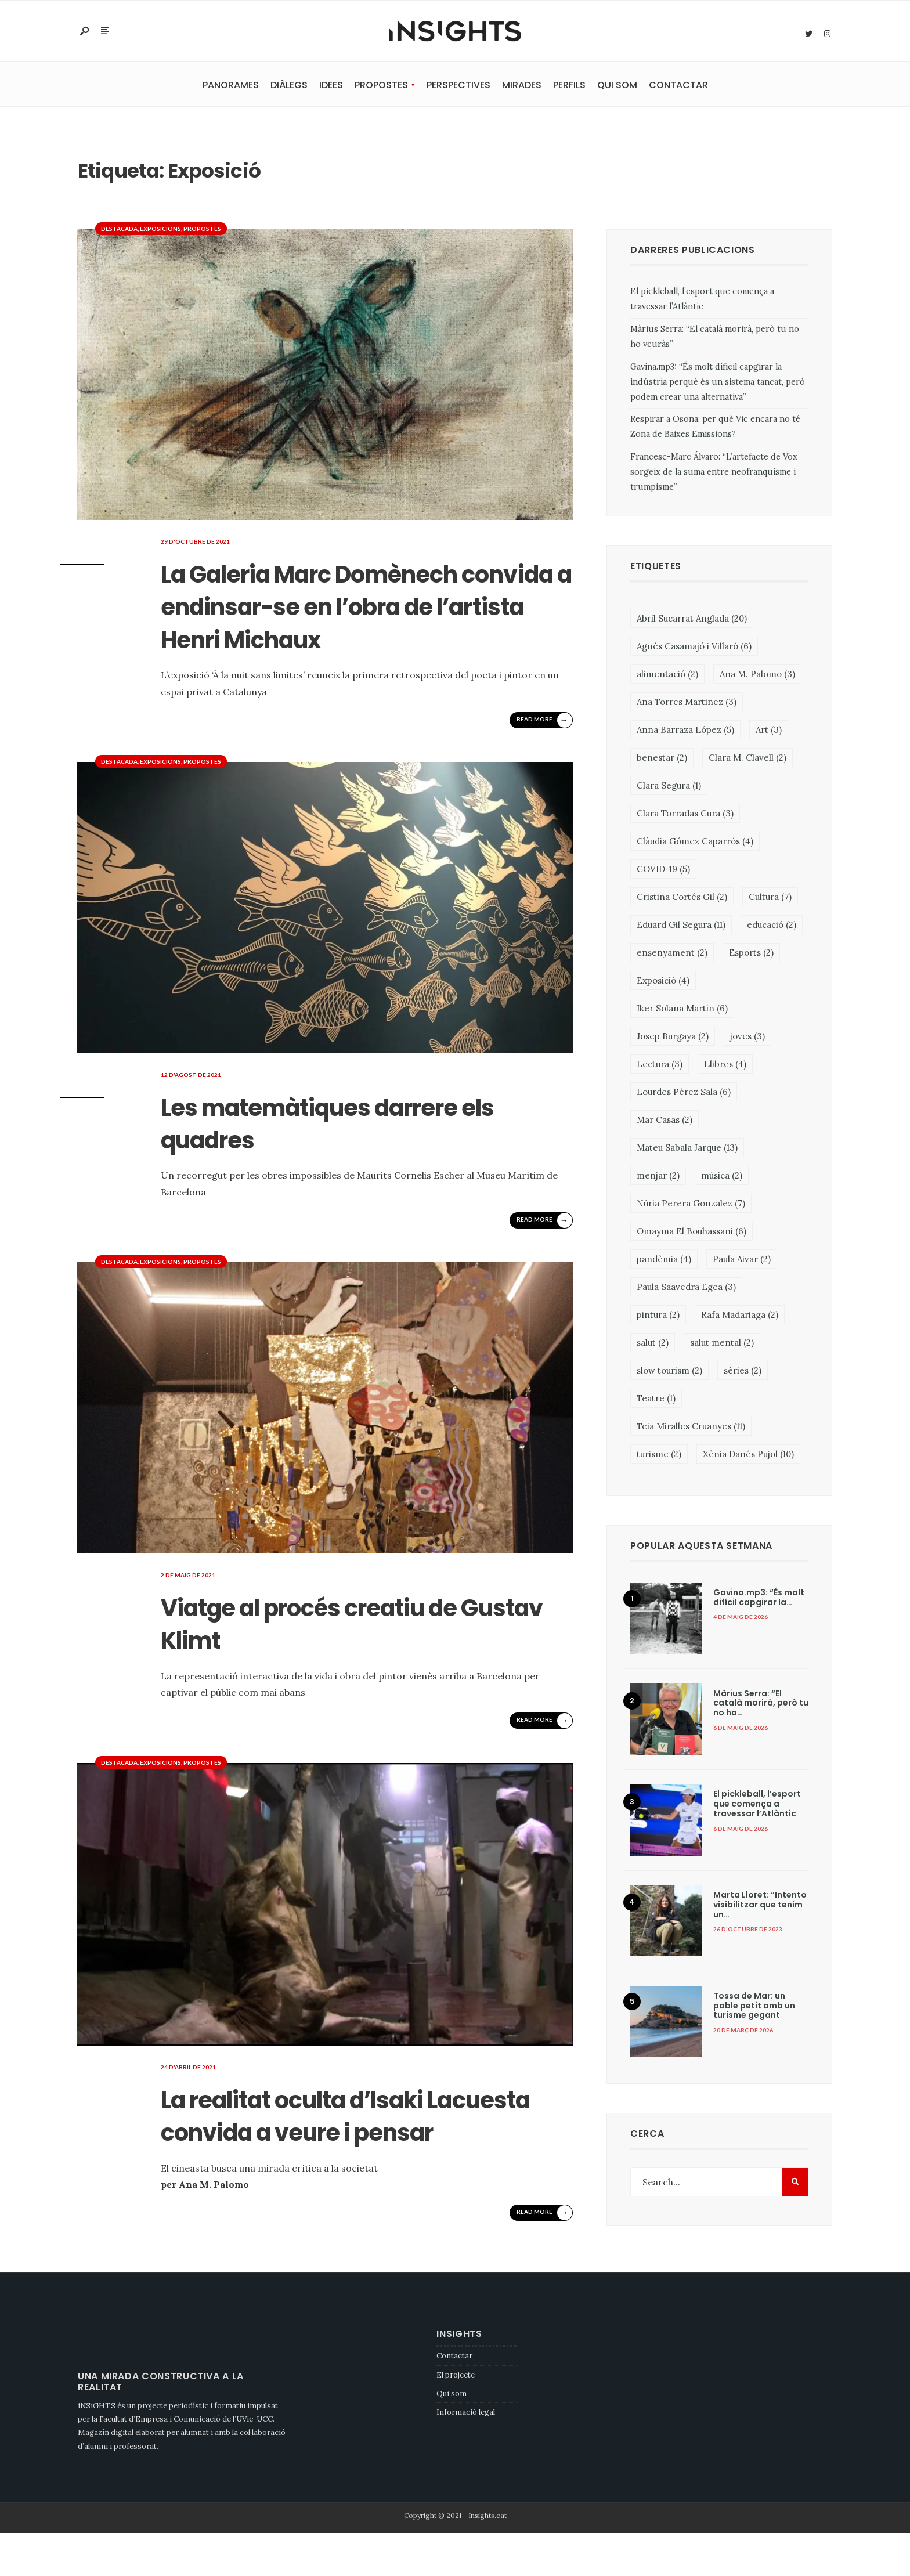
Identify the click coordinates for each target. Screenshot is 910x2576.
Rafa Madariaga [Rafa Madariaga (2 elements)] (739, 1316)
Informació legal (465, 2455)
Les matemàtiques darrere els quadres (354, 1155)
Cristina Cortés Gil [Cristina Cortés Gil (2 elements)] (682, 898)
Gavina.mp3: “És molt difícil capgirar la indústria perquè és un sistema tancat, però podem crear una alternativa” (717, 383)
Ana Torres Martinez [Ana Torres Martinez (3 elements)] (686, 703)
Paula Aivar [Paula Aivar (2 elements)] (742, 1260)
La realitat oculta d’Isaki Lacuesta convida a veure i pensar (353, 2164)
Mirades (521, 86)
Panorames (231, 86)
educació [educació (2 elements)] (771, 926)
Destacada (119, 229)
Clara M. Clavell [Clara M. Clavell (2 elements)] (747, 759)
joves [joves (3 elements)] (747, 1037)
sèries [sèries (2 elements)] (742, 1372)
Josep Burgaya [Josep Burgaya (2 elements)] (673, 1037)
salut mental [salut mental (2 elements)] (722, 1344)
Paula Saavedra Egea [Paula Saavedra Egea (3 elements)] (686, 1288)
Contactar (678, 86)
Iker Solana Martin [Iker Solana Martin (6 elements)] (682, 1010)
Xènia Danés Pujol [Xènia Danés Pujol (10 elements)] (748, 1455)
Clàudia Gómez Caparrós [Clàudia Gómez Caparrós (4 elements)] (695, 842)
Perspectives (458, 86)
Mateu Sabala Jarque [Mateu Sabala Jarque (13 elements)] (687, 1149)
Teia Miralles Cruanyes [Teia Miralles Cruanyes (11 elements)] (691, 1427)
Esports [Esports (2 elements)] (751, 954)
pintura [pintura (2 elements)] (658, 1316)
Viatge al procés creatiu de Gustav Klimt (354, 1655)
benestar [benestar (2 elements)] (662, 759)
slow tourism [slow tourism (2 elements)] (669, 1372)
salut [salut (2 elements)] (653, 1344)
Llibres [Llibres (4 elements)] (725, 1065)
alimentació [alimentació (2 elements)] (667, 675)
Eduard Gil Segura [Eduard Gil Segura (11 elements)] (681, 926)
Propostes (381, 86)
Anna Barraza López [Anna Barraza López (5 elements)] (685, 731)
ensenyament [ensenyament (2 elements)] (672, 954)
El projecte (455, 2417)
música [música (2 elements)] (721, 1177)
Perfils (569, 86)
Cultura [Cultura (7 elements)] (770, 898)
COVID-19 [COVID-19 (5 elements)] (663, 870)
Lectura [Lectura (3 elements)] (659, 1065)
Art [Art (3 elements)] (769, 731)
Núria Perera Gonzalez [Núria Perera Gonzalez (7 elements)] (691, 1205)
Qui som (617, 86)
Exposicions (160, 229)
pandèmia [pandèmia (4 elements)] (664, 1260)
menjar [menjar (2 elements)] (658, 1177)
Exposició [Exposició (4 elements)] (663, 982)
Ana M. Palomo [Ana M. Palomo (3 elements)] (757, 675)
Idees (331, 86)
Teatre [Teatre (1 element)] (656, 1400)
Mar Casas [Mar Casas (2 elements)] (664, 1121)
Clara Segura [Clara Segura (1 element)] (669, 787)
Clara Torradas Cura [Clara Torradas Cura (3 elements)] (685, 815)
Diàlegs (289, 86)
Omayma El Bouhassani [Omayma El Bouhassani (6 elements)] (691, 1232)
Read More (543, 753)
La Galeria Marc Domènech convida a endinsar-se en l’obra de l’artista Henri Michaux (356, 623)
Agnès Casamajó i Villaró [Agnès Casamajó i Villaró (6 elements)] (694, 647)
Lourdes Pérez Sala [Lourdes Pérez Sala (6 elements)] (684, 1093)
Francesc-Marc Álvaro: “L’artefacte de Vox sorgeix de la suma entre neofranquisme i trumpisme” (713, 473)
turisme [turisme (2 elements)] (659, 1455)
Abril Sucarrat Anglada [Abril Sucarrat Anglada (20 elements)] (692, 620)
